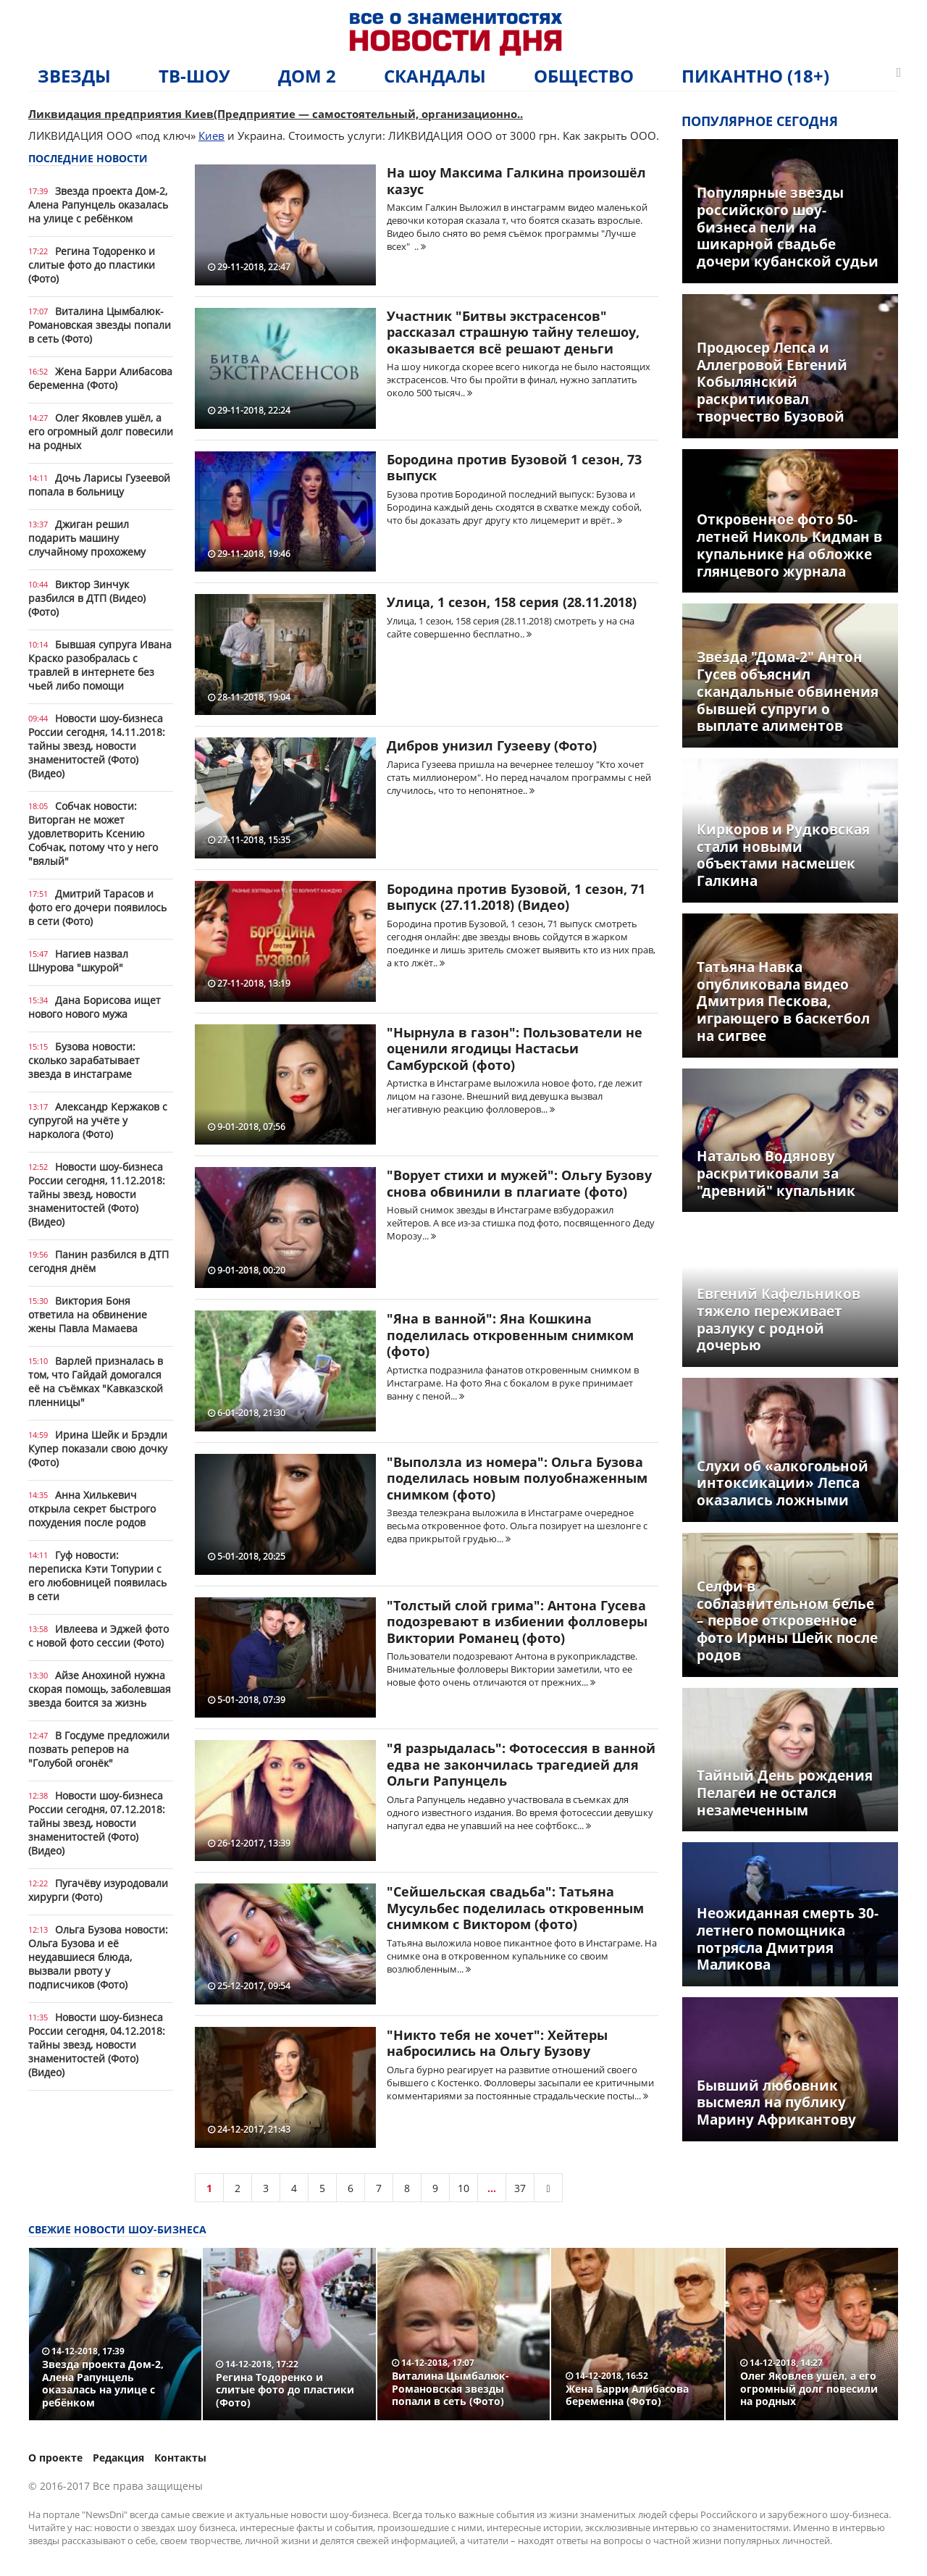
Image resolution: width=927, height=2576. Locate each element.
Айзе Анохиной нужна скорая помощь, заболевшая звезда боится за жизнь (99, 1689)
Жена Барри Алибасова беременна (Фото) (100, 378)
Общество (584, 76)
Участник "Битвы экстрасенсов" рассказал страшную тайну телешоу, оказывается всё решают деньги (513, 332)
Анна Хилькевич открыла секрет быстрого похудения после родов (92, 1508)
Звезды (74, 76)
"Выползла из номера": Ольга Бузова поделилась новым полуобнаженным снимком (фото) (517, 1478)
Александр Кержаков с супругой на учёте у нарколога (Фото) (97, 1120)
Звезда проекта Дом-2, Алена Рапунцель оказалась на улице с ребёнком (98, 204)
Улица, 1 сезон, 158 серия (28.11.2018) (512, 602)
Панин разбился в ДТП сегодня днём (98, 1261)
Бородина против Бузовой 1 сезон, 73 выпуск (514, 468)
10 (463, 2188)
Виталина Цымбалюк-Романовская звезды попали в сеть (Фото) (99, 325)
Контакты (180, 2457)
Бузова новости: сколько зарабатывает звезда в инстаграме (84, 1060)
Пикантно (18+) (755, 76)
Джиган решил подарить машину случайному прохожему (87, 538)
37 (520, 2188)
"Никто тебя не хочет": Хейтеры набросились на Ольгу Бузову (497, 2043)
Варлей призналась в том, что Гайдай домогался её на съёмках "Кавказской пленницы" (95, 1381)
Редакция (118, 2457)
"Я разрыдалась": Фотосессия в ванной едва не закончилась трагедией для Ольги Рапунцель (521, 1764)
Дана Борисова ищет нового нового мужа (94, 1007)
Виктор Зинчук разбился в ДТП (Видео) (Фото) (87, 598)
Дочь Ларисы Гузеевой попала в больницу (99, 484)
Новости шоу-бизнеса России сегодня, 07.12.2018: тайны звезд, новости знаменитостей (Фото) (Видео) (96, 1823)
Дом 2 (307, 76)
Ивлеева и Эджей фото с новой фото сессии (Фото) (98, 1635)
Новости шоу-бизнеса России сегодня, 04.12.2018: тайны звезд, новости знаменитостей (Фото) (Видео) (96, 2044)
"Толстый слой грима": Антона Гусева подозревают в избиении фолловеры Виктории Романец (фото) (517, 1622)
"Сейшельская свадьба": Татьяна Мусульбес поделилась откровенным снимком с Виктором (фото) (515, 1908)
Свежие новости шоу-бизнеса (117, 2229)
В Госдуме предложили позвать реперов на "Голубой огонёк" (98, 1749)
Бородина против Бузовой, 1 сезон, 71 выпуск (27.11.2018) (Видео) (516, 897)
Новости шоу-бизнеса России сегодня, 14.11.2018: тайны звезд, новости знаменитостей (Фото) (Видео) (96, 745)
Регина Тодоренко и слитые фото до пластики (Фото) (91, 264)
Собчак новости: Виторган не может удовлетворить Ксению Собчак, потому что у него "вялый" (93, 833)
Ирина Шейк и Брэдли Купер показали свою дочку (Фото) (97, 1448)
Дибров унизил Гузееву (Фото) (492, 745)
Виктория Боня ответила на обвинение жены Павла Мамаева (87, 1314)
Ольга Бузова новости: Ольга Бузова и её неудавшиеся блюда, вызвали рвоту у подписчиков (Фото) (98, 1957)
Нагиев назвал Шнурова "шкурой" (78, 960)
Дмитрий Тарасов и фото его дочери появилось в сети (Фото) (97, 907)
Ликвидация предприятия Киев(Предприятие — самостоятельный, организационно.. (275, 113)
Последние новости (88, 158)
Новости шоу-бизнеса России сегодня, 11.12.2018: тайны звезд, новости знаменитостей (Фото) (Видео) (96, 1194)
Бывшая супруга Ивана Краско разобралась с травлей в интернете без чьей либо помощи (100, 665)
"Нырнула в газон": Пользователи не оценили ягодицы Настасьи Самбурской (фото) (514, 1049)
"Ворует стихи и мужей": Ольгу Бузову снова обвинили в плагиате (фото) (519, 1183)
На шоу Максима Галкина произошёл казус (516, 181)
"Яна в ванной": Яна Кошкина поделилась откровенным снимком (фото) (510, 1335)
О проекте (55, 2457)
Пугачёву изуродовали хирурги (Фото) (98, 1890)
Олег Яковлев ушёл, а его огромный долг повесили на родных (100, 431)
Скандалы (435, 76)
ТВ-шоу (194, 76)
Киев (211, 135)
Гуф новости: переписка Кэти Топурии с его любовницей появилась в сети (97, 1575)
